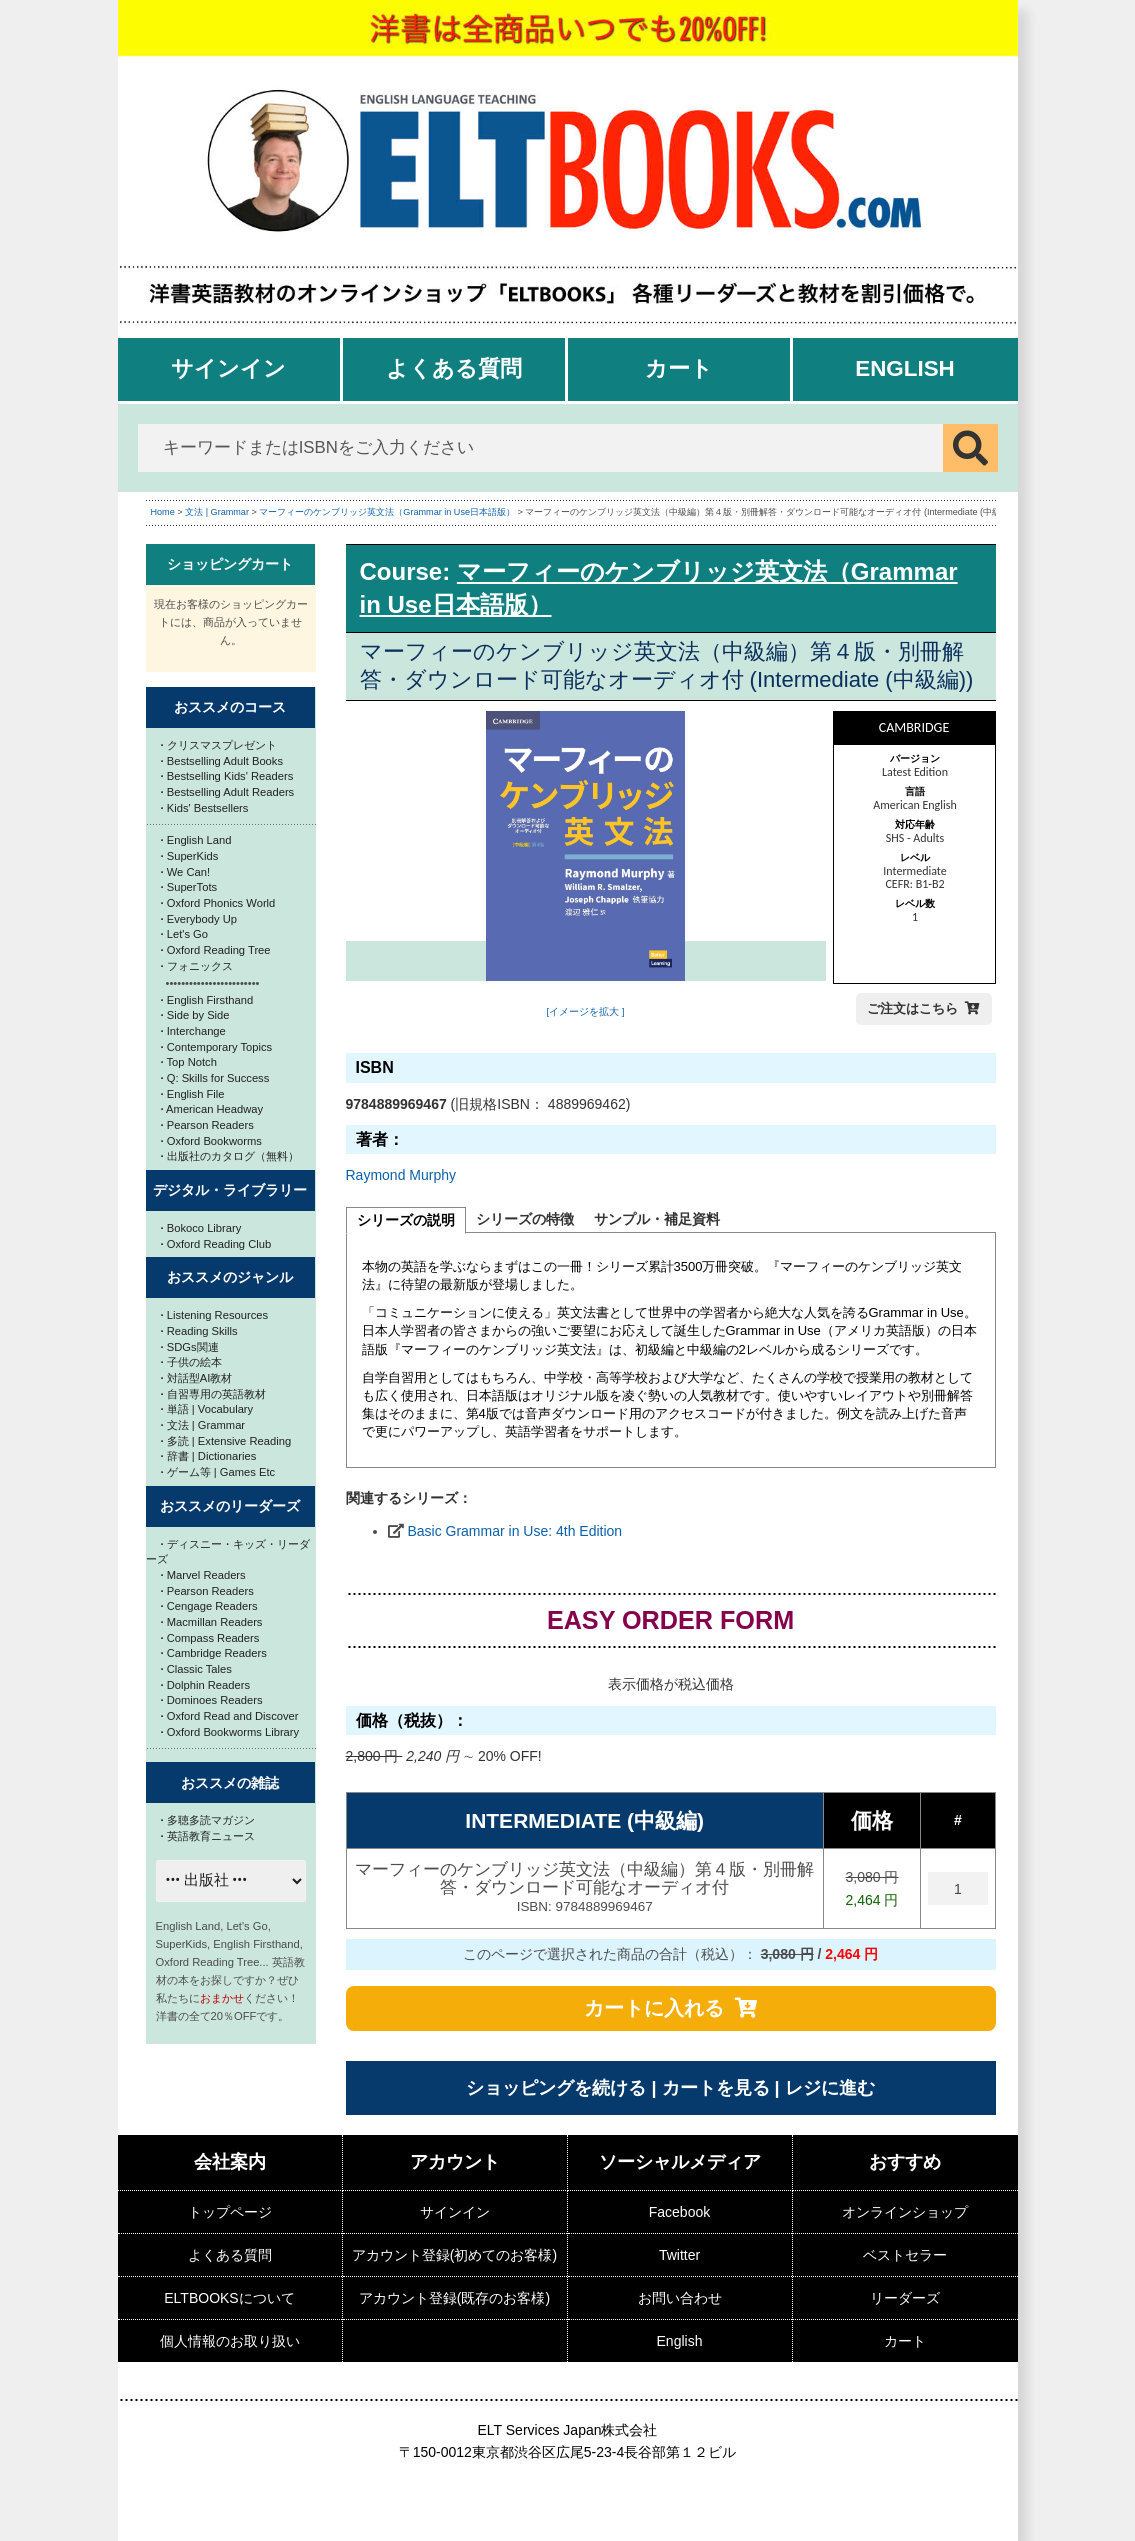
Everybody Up (199, 919)
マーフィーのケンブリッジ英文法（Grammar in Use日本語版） (387, 512)
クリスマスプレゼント (219, 745)
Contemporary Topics (217, 1047)
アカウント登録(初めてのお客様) (454, 2255)
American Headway (212, 1109)
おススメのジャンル (230, 1277)
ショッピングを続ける (556, 2088)
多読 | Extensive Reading (226, 1441)
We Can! (186, 872)
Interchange (193, 1031)
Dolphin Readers (206, 1685)
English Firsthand (207, 1000)
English (905, 368)
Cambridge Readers (214, 1653)
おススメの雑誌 (230, 1783)
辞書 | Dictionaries (209, 1456)
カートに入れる (654, 2008)
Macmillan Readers (212, 1622)
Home (163, 512)
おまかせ (222, 1998)
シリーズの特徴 (525, 1219)
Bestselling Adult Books (222, 761)
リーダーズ (905, 2298)
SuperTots (189, 887)
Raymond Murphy (401, 1175)
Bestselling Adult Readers (228, 792)
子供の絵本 (191, 1362)
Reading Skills (199, 1331)
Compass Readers (210, 1638)
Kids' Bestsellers (205, 808)
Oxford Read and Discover (230, 1716)
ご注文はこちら (912, 1008)
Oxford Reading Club (216, 1244)
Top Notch (189, 1062)
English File (193, 1094)
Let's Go (185, 934)
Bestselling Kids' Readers (227, 776)
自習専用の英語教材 (213, 1394)
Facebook (679, 2212)
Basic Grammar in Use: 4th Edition (514, 1531)
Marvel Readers (203, 1575)
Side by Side (195, 1015)
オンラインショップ (905, 2212)
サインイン (228, 368)
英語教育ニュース (208, 1836)
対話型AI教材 (197, 1378)
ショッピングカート (230, 564)
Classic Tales (196, 1669)
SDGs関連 (190, 1347)
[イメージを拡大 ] (585, 1011)
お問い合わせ (680, 2298)
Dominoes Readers (212, 1700)
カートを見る (716, 2088)
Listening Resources (215, 1315)
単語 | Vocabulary (207, 1409)
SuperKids (190, 856)
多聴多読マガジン (208, 1820)
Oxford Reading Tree (216, 950)
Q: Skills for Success (215, 1078)
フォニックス (197, 966)
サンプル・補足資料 (657, 1219)
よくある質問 (454, 368)
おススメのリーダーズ (230, 1506)
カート (679, 368)
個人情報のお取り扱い (230, 2341)
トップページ (230, 2212)
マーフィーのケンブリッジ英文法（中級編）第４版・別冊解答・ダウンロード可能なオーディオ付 (585, 1888)
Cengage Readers (209, 1606)
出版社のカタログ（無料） (230, 1156)
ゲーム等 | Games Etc (218, 1472)
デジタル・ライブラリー (230, 1190)
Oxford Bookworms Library (230, 1732)
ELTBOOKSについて (229, 2298)
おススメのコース (230, 707)
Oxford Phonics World (218, 903)
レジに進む (830, 2088)
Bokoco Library (201, 1228)
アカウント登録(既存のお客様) (454, 2298)
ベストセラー (905, 2255)
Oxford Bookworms (211, 1141)
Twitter (679, 2255)
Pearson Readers (207, 1125)
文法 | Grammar (217, 512)
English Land (196, 840)
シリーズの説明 (406, 1220)
